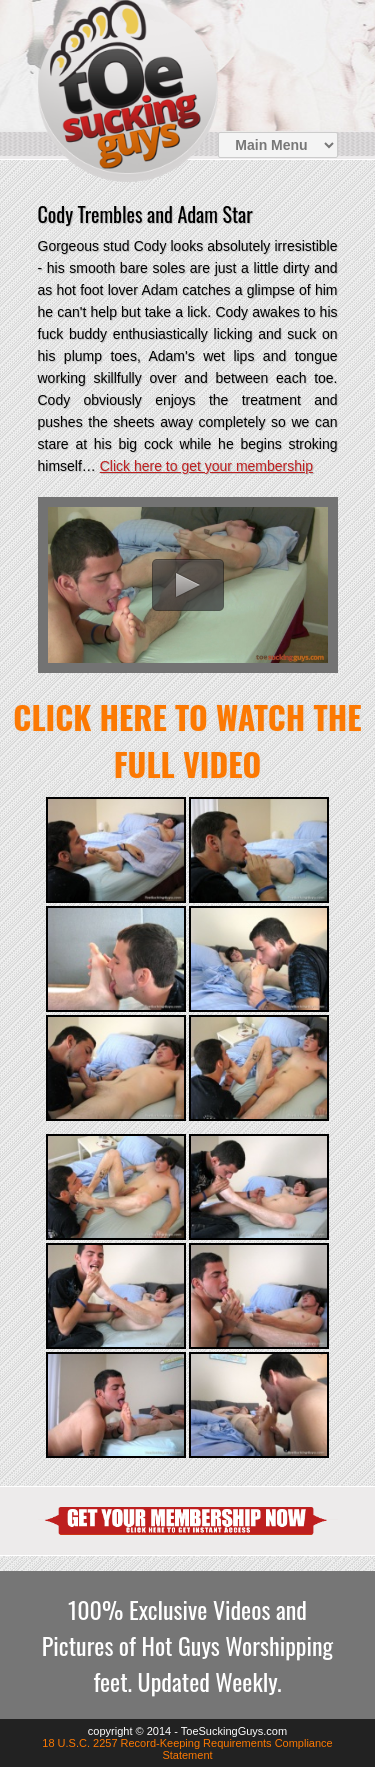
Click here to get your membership (206, 466)
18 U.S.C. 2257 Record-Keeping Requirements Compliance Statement (187, 1749)
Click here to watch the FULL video (187, 740)
